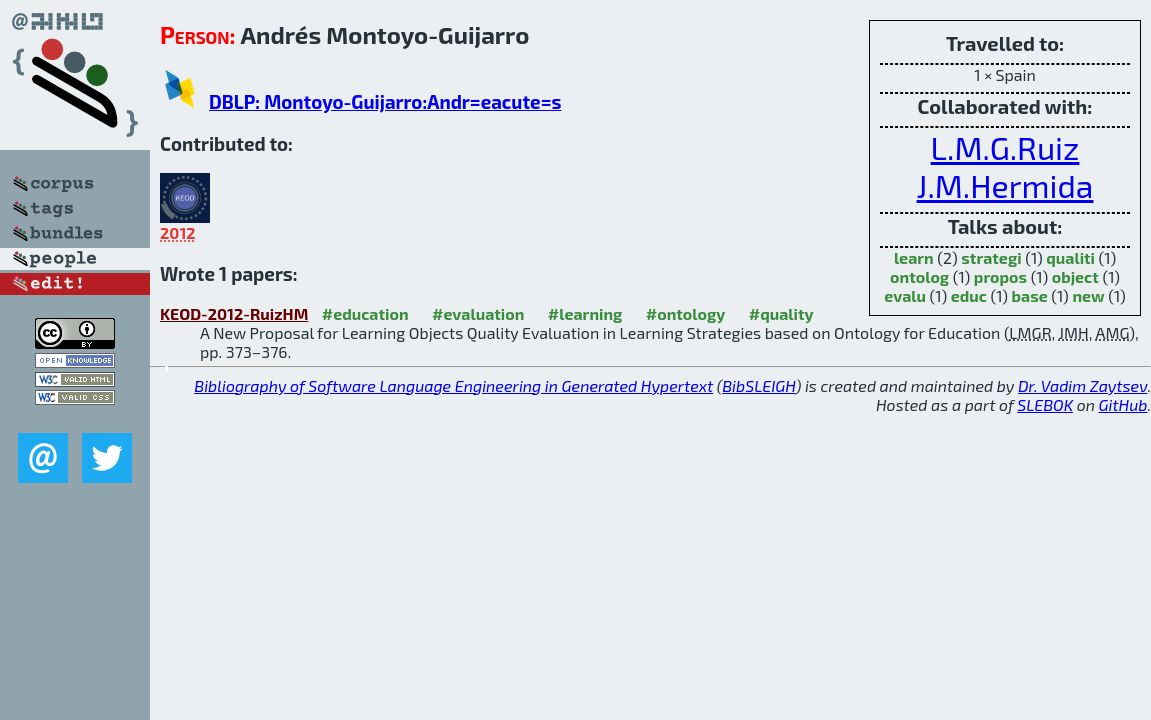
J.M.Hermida (1005, 185)
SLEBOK (1045, 404)
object (1075, 276)
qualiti (1070, 257)
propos (1000, 276)
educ (969, 295)
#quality (781, 313)
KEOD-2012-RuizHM (234, 313)
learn (914, 257)
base (1030, 295)
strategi (991, 257)
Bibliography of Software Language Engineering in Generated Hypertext (453, 385)
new (1088, 295)
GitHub (1123, 404)
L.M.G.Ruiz (1005, 147)
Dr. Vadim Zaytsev (1082, 385)
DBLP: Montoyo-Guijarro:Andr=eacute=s (385, 101)
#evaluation (478, 313)
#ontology (686, 313)
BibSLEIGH (758, 385)
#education (365, 313)
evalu (905, 295)
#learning (585, 313)
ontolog (919, 276)
